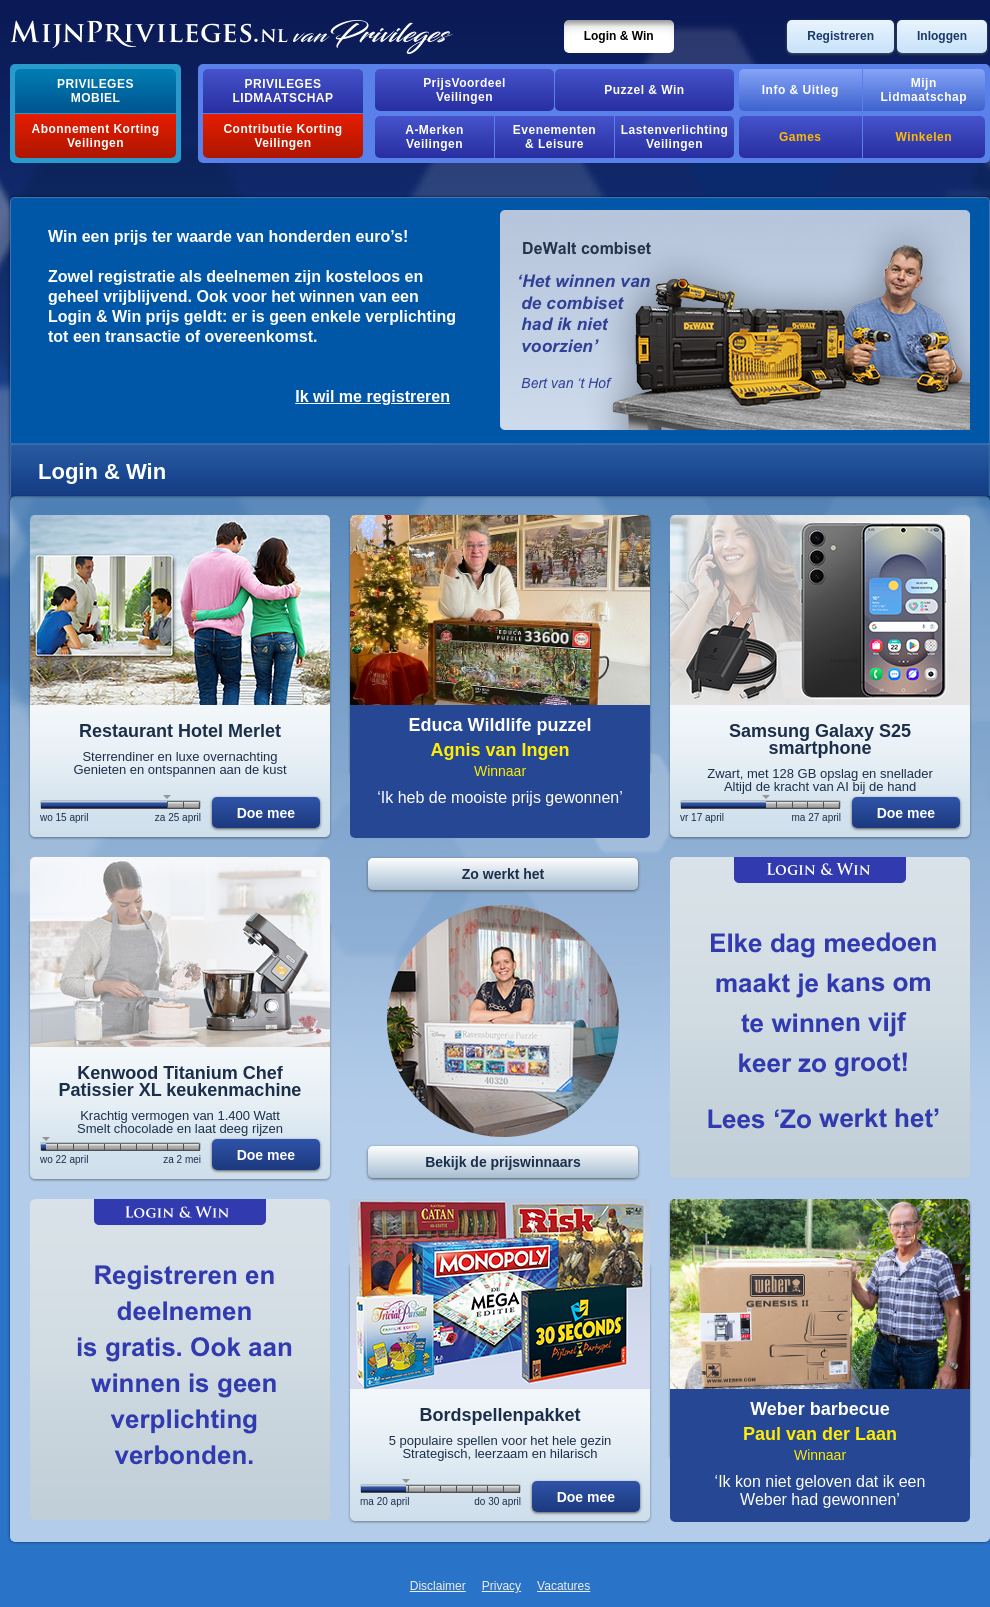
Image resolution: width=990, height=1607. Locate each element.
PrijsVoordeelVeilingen (464, 90)
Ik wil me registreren (372, 396)
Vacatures (563, 1586)
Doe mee (266, 813)
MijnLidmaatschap (924, 90)
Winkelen (924, 137)
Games (800, 137)
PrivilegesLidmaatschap (283, 91)
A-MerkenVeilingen (434, 137)
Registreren (840, 36)
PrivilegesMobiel (95, 91)
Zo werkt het (503, 874)
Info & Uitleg (800, 90)
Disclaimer (438, 1586)
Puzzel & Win (644, 90)
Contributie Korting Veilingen (282, 136)
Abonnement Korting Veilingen (96, 136)
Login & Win (619, 36)
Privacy (501, 1586)
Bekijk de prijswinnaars (503, 1162)
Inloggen (942, 36)
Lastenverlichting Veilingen (675, 137)
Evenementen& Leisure (554, 137)
